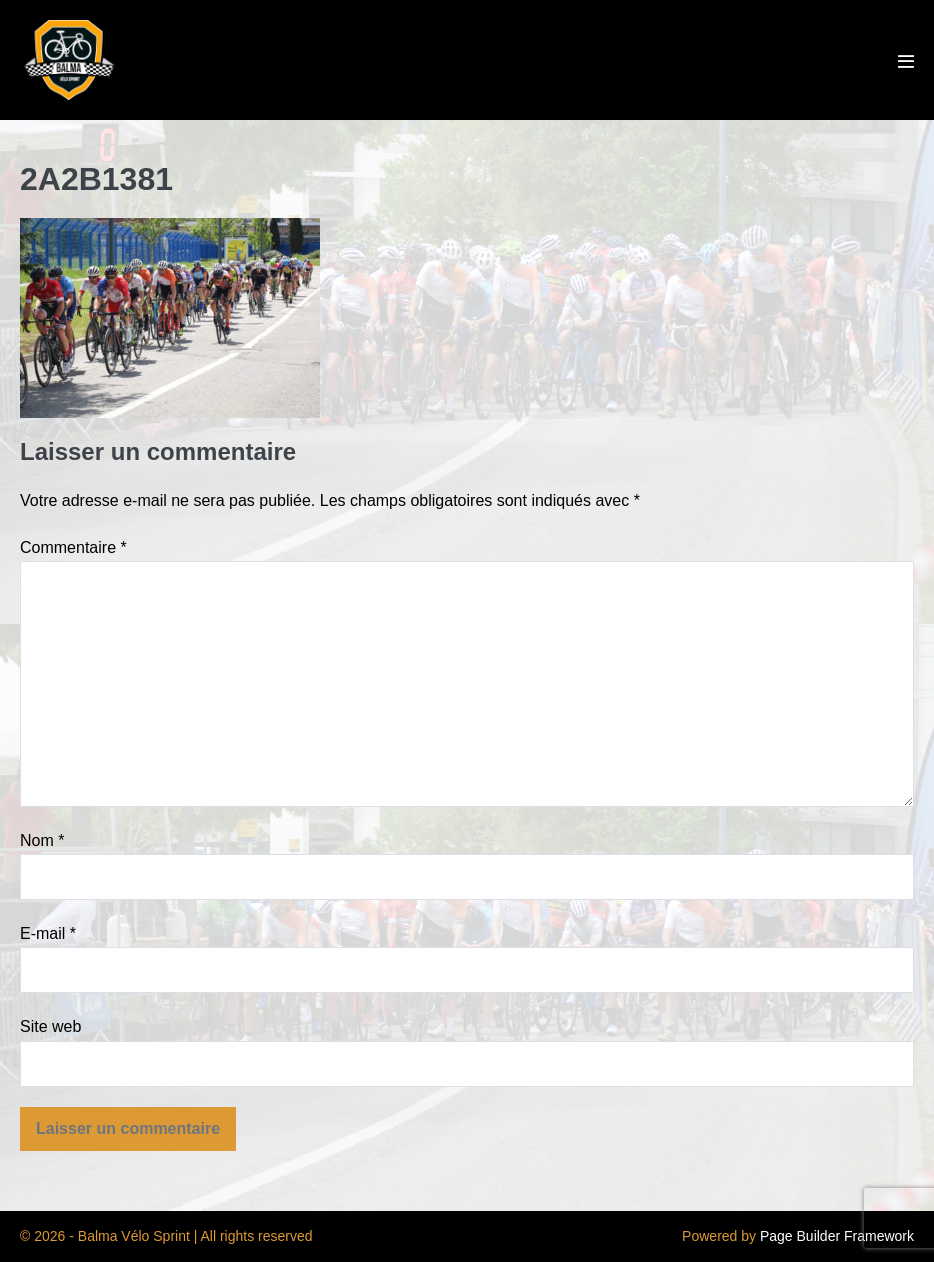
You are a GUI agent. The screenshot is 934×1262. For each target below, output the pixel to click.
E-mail (48, 933)
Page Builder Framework (837, 1236)
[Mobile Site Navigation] (906, 61)
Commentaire (73, 547)
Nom (42, 840)
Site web (50, 1026)
